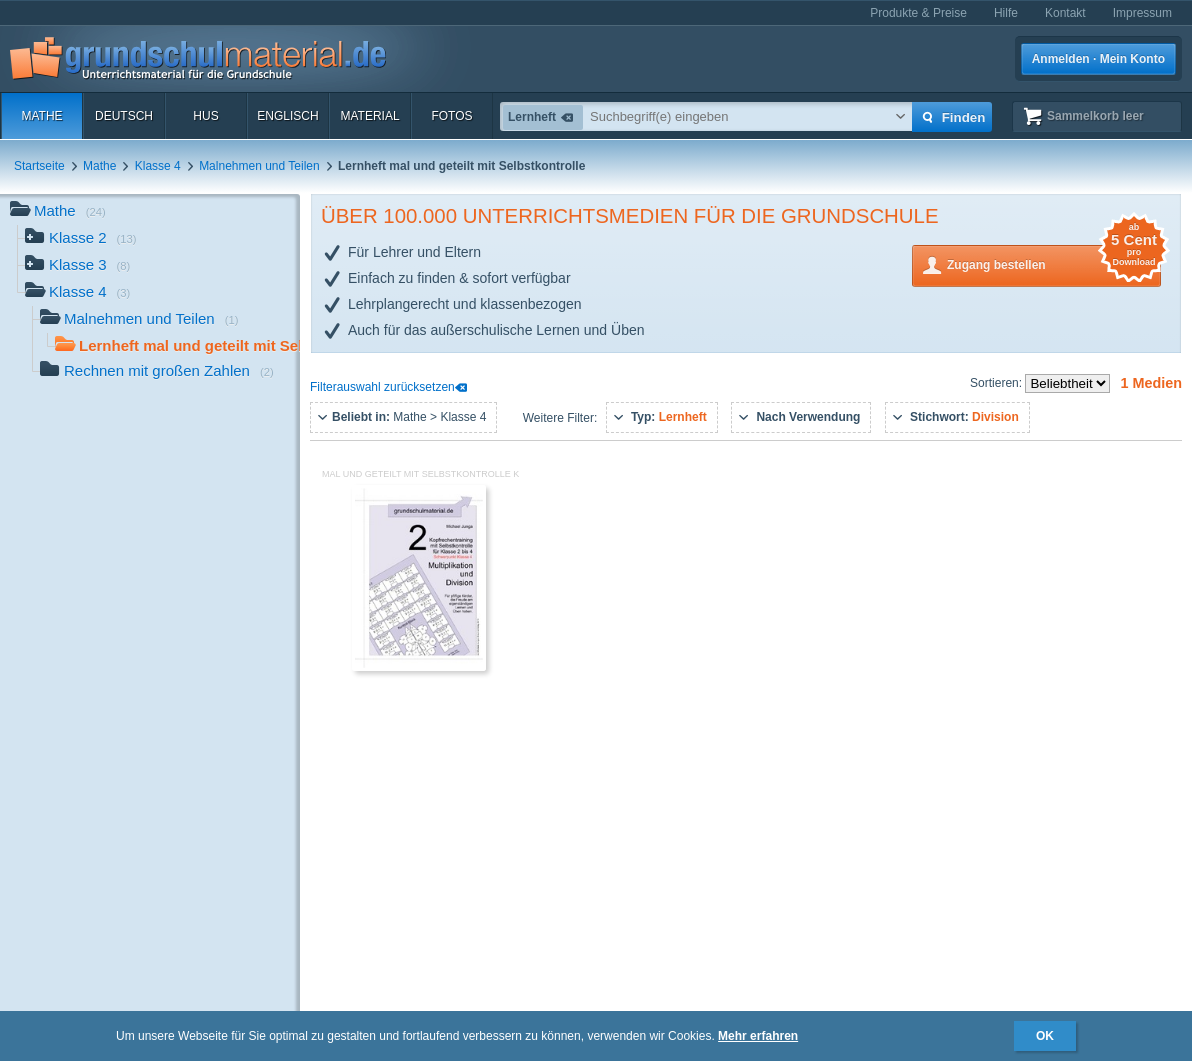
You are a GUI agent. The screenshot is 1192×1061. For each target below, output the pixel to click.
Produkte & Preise (918, 13)
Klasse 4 (158, 166)
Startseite (39, 166)
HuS (205, 116)
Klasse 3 (77, 266)
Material (369, 116)
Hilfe (1006, 13)
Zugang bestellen (1054, 263)
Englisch (287, 116)
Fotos (451, 116)
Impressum (1142, 13)
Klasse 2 (81, 239)
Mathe (41, 116)
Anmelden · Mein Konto (1098, 59)
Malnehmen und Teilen (259, 166)
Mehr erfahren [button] (758, 1036)
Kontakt (1065, 13)
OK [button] (1045, 1036)
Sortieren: (997, 383)
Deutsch (124, 116)
